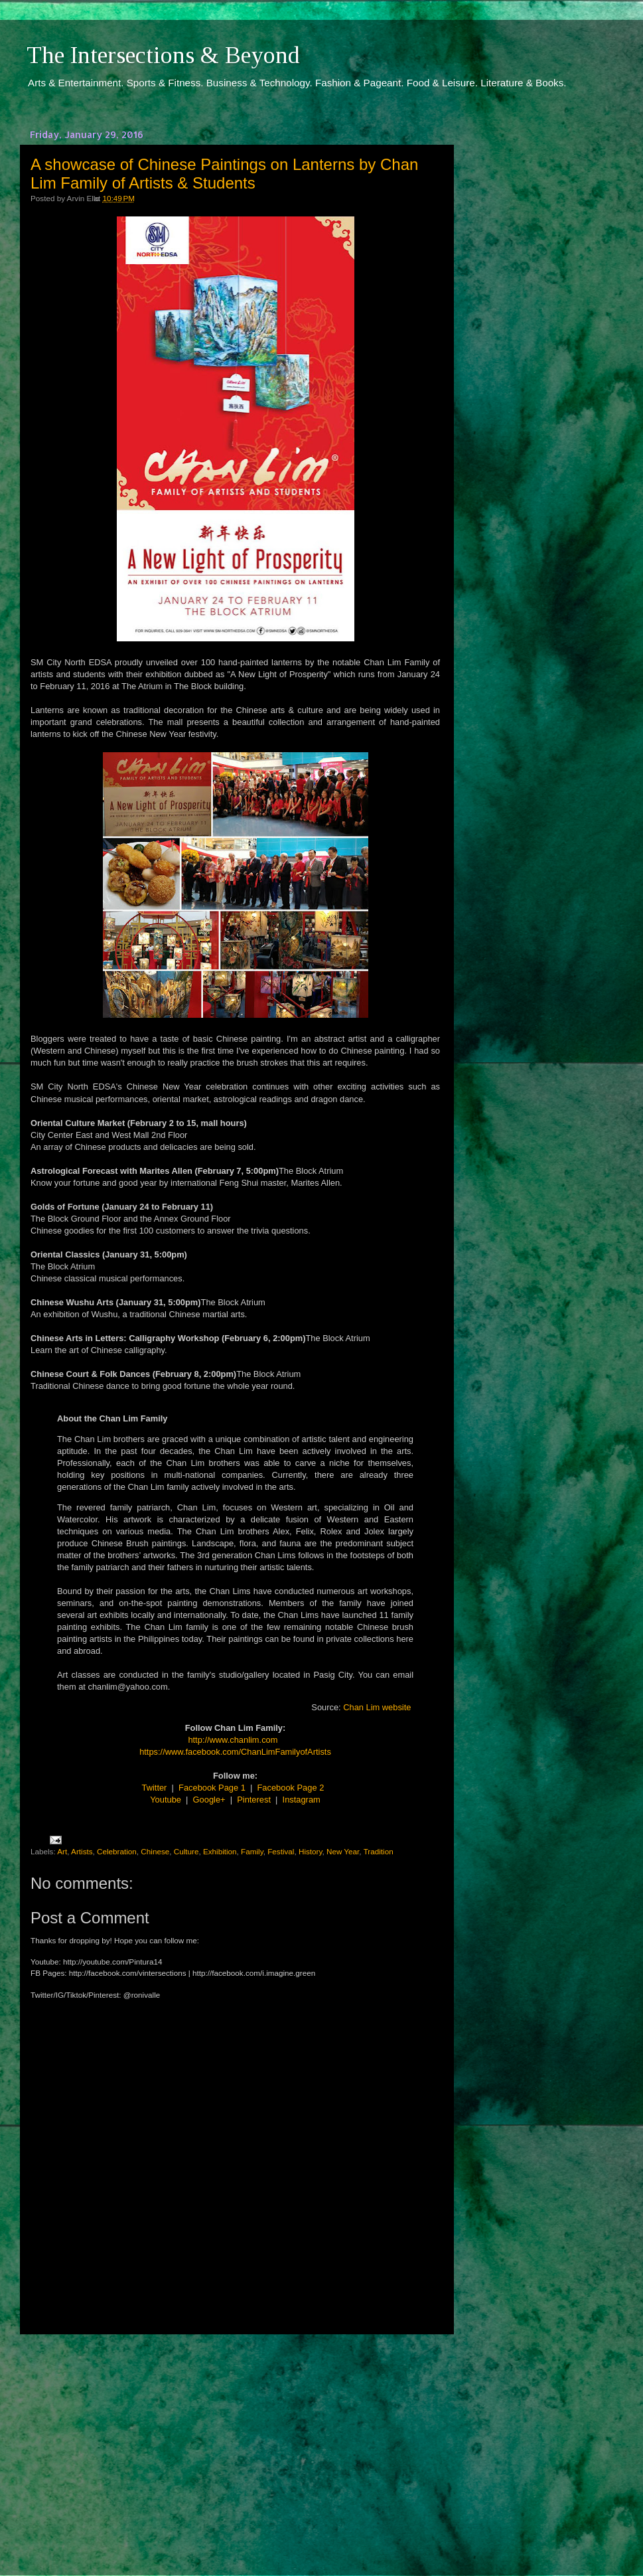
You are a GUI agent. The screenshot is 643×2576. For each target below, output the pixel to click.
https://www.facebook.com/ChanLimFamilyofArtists (235, 1752)
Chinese (155, 1851)
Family (252, 1851)
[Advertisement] (235, 2443)
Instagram (302, 1800)
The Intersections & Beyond (163, 55)
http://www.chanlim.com (232, 1740)
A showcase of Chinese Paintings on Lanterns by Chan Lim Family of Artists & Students (224, 173)
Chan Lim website (377, 1707)
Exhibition (220, 1851)
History (310, 1851)
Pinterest (254, 1800)
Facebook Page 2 (290, 1788)
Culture (186, 1851)
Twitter (154, 1788)
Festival (280, 1851)
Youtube (165, 1800)
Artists (81, 1851)
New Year (342, 1851)
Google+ (209, 1800)
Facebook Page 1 (212, 1788)
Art (62, 1851)
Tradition (378, 1851)
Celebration (117, 1851)
